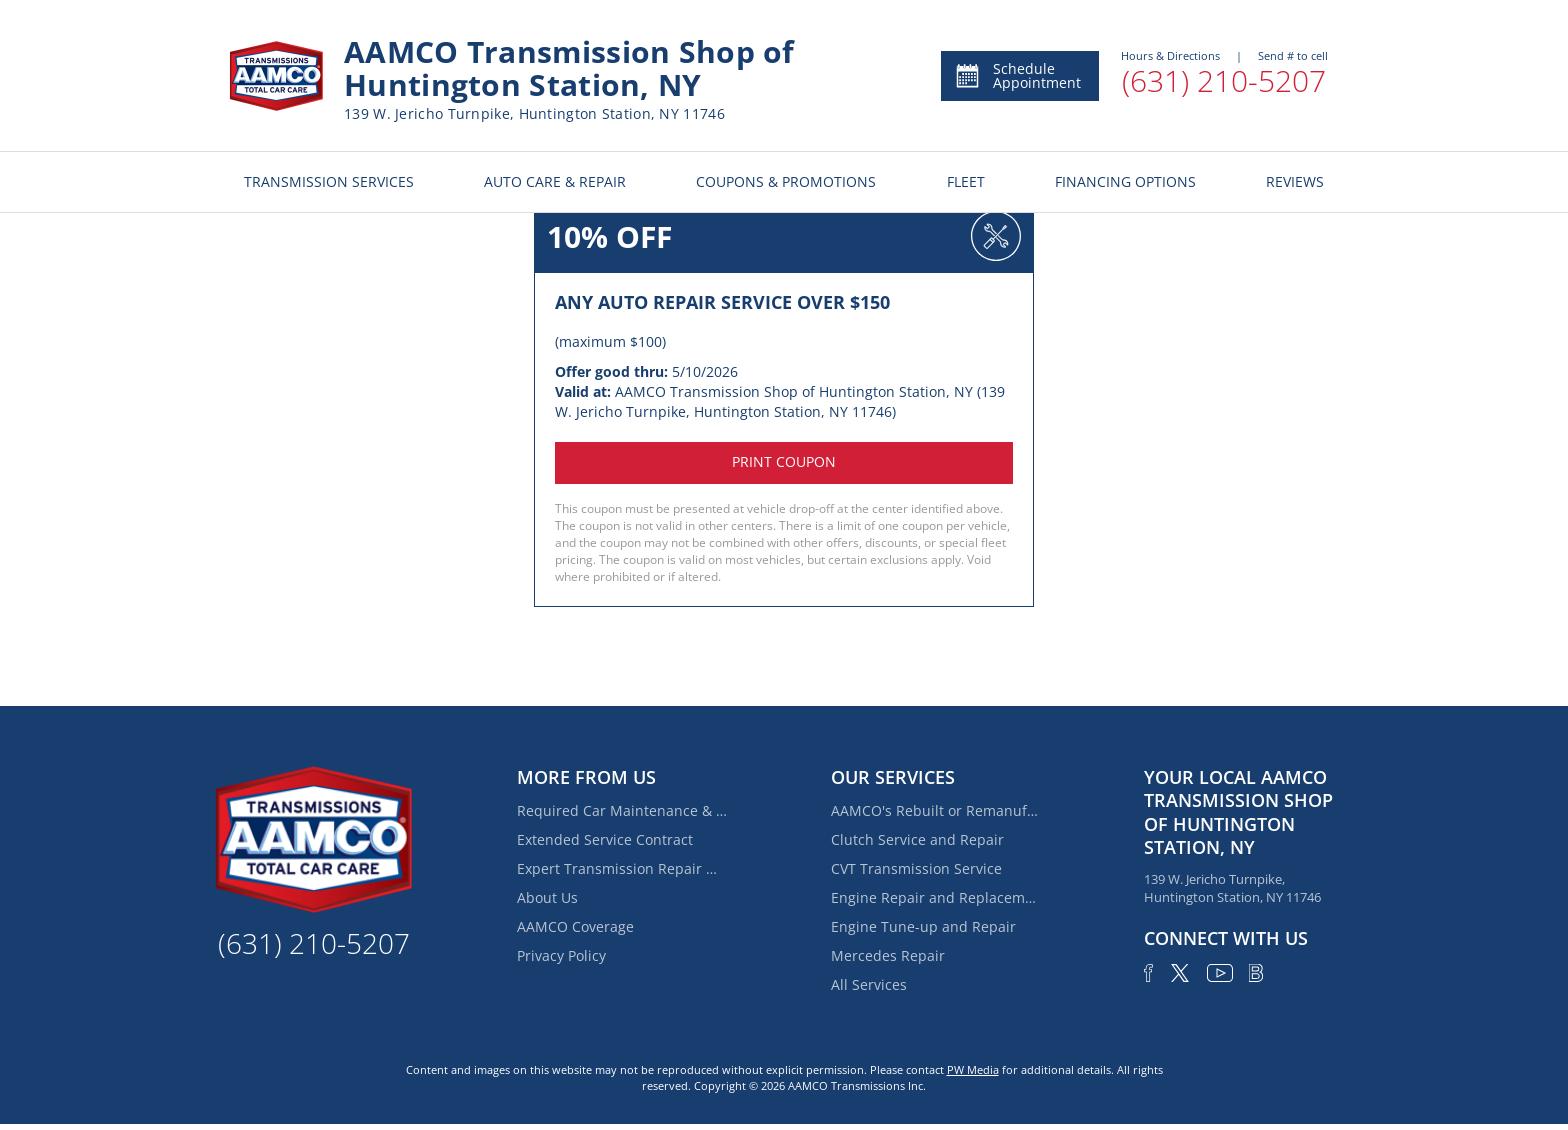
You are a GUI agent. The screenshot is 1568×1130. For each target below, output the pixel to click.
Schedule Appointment (1017, 75)
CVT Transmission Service (916, 868)
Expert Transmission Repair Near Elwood (622, 868)
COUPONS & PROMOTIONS (786, 181)
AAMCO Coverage (575, 926)
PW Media (973, 1069)
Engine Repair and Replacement (936, 897)
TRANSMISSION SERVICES (329, 181)
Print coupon (784, 461)
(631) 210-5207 (1224, 80)
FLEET (966, 181)
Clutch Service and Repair (917, 839)
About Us (547, 897)
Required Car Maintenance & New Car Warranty (622, 810)
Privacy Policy (561, 955)
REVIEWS (1295, 181)
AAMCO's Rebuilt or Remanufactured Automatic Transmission (936, 810)
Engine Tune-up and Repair (923, 926)
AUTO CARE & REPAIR (555, 181)
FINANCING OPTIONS (1125, 181)
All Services (869, 984)
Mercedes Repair (888, 955)
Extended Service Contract (605, 839)
